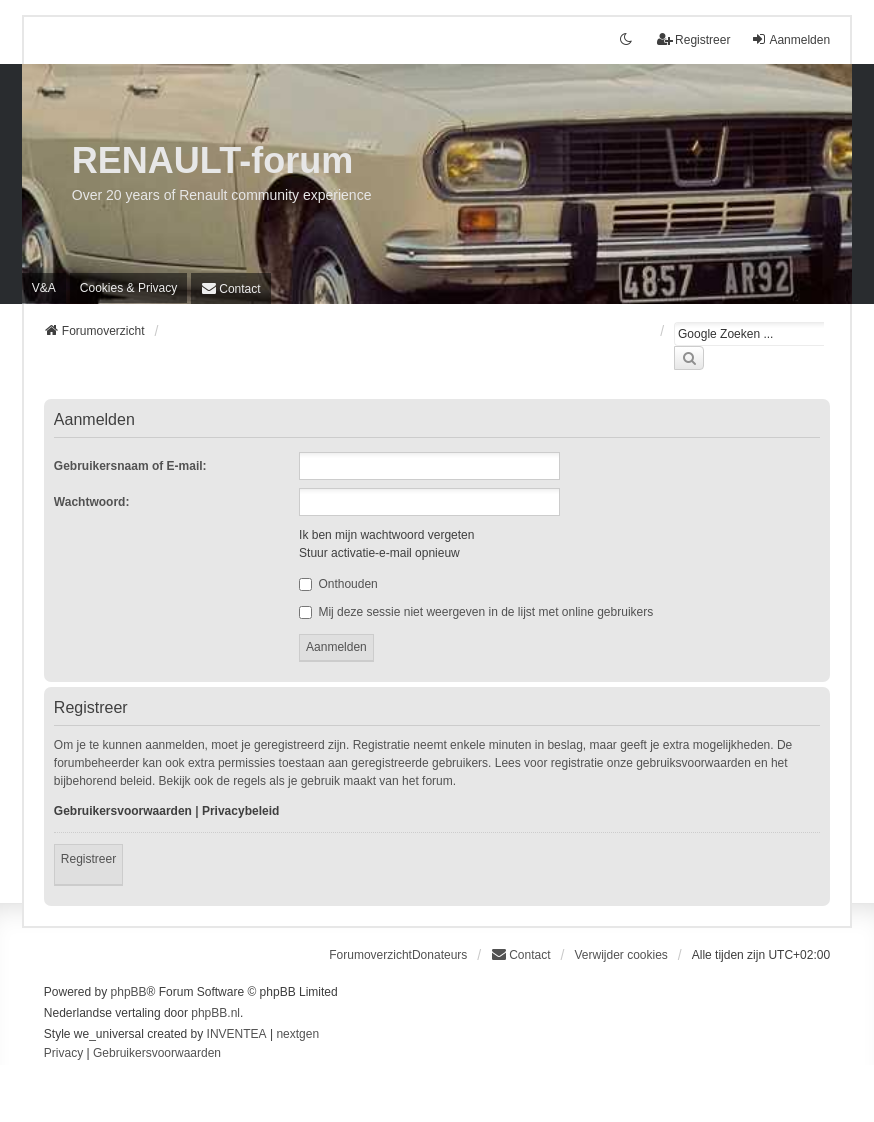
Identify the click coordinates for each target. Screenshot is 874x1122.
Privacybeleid (240, 811)
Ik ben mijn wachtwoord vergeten (386, 535)
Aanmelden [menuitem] (790, 39)
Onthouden (338, 584)
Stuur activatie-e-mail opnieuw (379, 553)
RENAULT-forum (212, 160)
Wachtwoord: (92, 502)
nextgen (297, 1034)
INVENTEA (237, 1034)
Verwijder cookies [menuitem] (620, 955)
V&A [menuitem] (44, 288)
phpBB (129, 992)
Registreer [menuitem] (693, 39)
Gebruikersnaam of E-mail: (130, 466)
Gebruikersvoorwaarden (123, 811)
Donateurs (439, 955)
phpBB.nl (215, 1013)
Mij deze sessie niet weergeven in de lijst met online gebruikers (476, 612)
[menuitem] (128, 288)
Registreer (88, 859)
